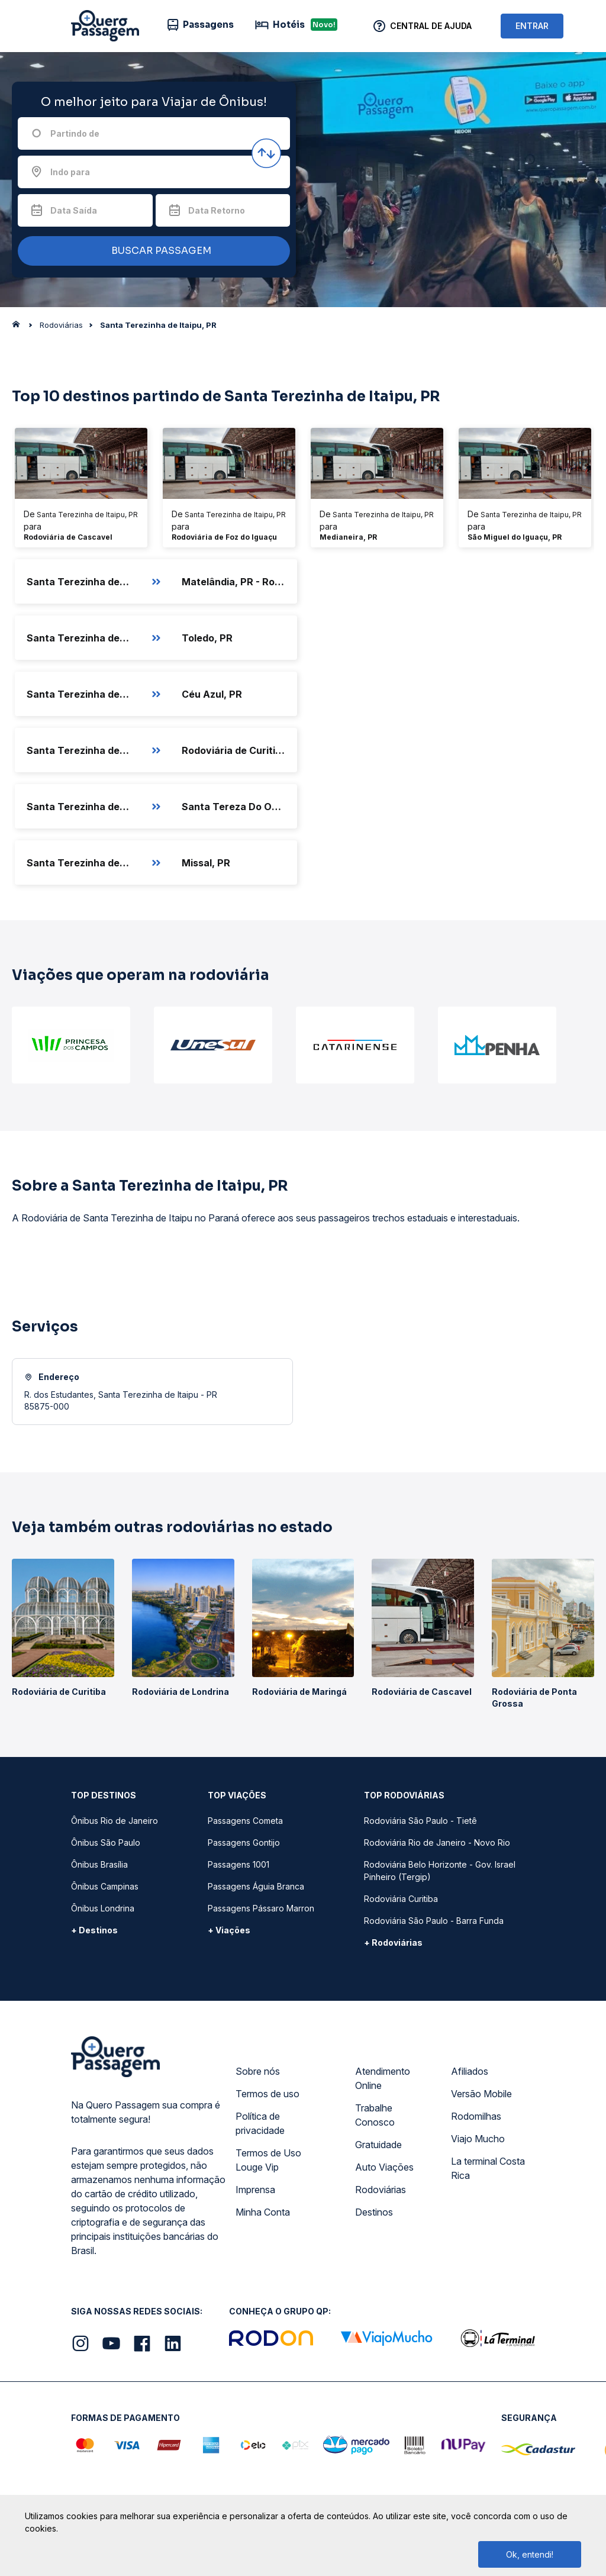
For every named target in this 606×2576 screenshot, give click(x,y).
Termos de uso (267, 2094)
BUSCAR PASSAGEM (151, 251)
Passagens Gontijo (244, 1842)
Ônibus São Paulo (105, 1842)
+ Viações (229, 1930)
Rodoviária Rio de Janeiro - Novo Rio (437, 1842)
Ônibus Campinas (104, 1886)
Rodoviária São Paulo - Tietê (420, 1821)
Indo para (70, 172)
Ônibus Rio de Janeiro (114, 1821)
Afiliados (469, 2071)
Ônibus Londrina (102, 1908)
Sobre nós (258, 2071)
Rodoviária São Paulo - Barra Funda (434, 1921)
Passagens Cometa (245, 1821)
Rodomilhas (476, 2116)
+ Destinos (94, 1930)
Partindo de (74, 133)
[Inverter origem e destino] (266, 153)
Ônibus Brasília (99, 1864)
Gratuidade (378, 2145)
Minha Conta (263, 2212)
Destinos (374, 2212)
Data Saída (73, 210)
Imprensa (255, 2189)
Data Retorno (216, 210)
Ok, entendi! (529, 2554)
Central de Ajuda (431, 26)
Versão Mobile (481, 2094)
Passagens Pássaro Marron (261, 1908)
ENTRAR (532, 26)
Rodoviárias (380, 2189)
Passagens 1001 (238, 1864)
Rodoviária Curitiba (401, 1899)
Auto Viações (384, 2167)
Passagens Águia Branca (256, 1886)
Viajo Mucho (478, 2139)
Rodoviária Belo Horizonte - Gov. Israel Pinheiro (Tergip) (439, 1870)
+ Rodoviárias (393, 1942)
